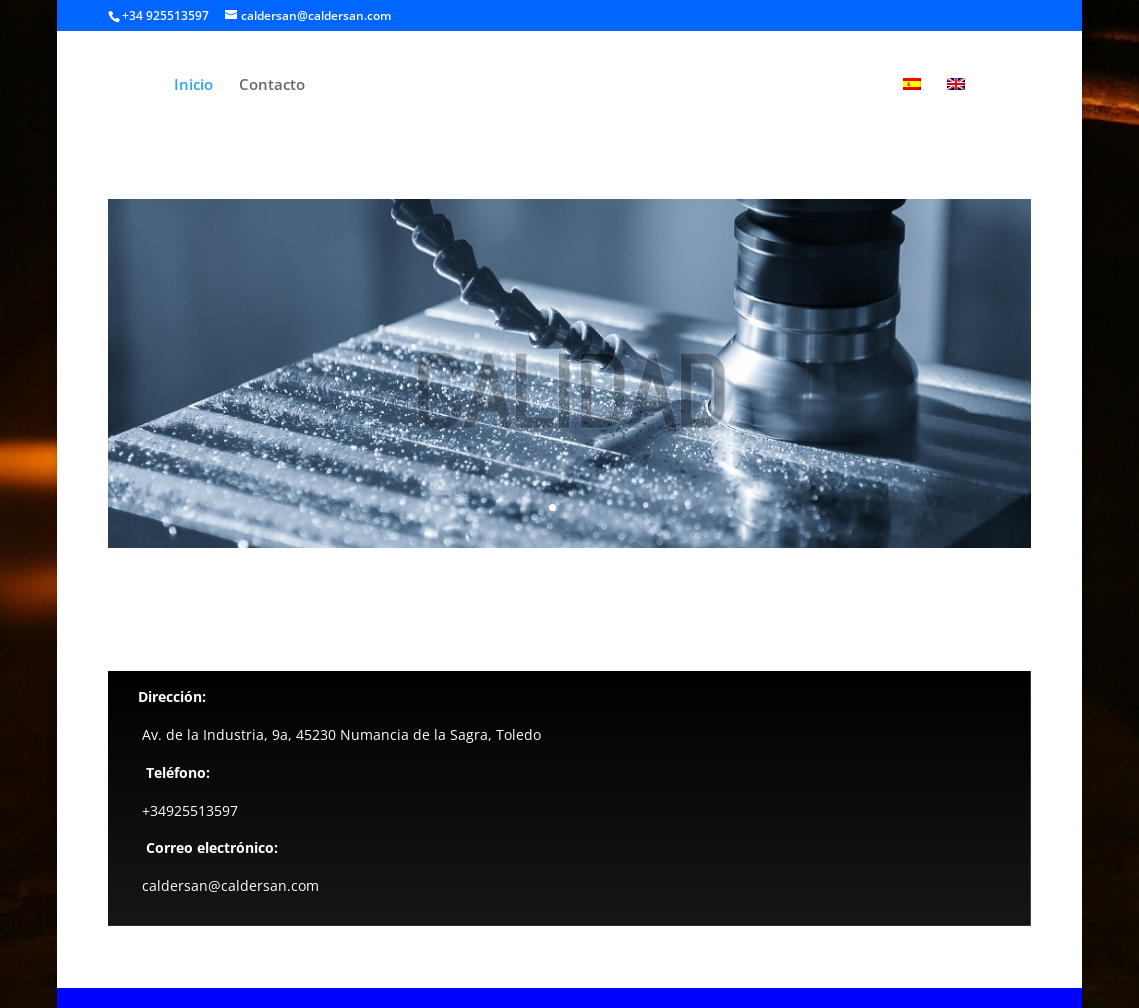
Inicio (193, 85)
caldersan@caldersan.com (230, 885)
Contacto (272, 85)
